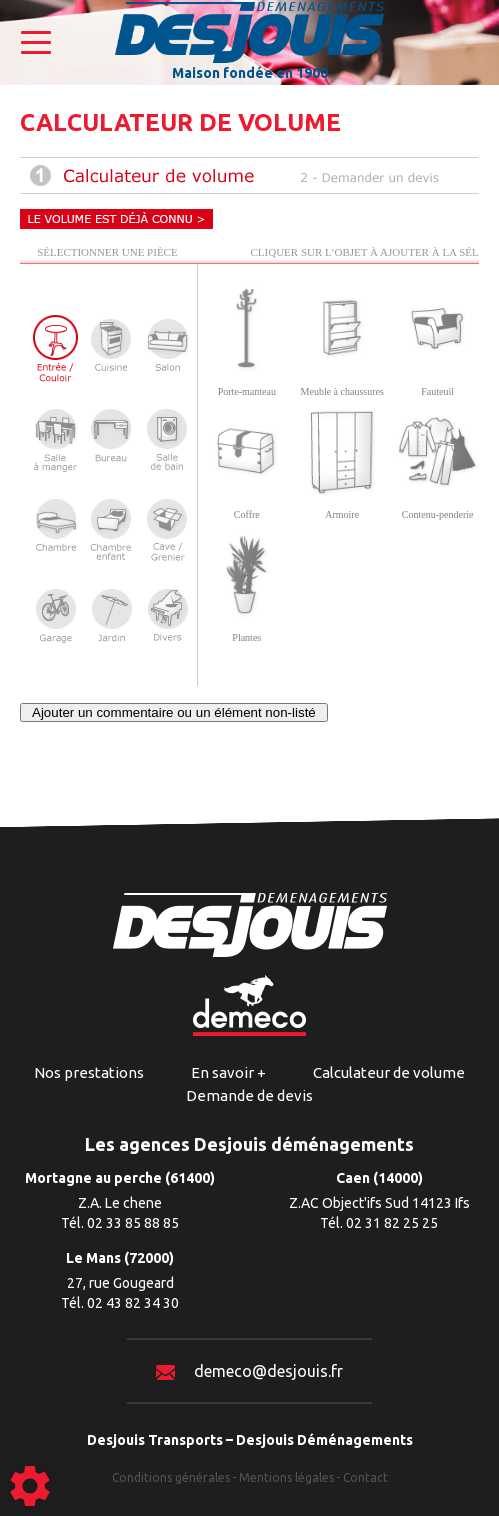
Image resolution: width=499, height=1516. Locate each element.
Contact (365, 1477)
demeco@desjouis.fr (249, 1371)
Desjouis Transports (155, 1440)
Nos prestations (89, 1072)
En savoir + (228, 1072)
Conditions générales (171, 1477)
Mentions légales (286, 1477)
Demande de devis (249, 1095)
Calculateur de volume (389, 1072)
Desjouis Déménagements (324, 1440)
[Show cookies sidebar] (30, 1486)
